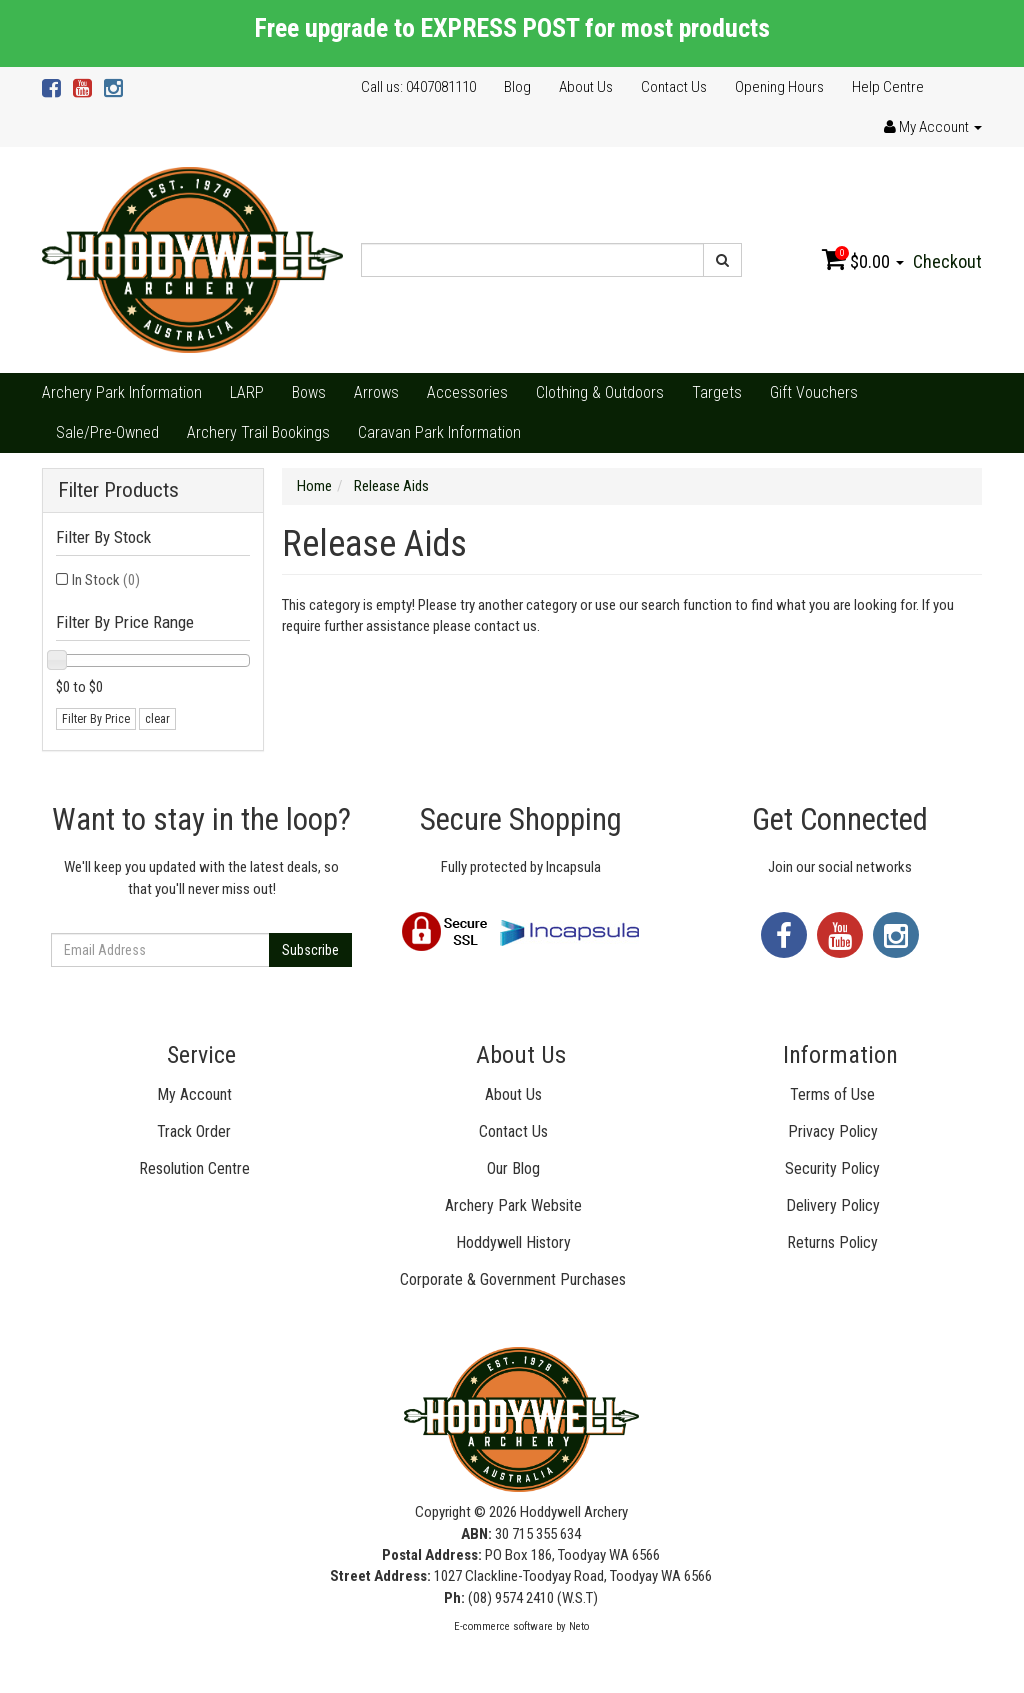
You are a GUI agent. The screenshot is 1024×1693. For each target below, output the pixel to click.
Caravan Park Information (439, 432)
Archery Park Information (122, 392)
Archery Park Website (513, 1205)
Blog (517, 87)
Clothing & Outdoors (600, 392)
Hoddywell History (513, 1242)
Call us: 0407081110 (418, 87)
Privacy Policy (833, 1131)
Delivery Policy (833, 1205)
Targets (717, 392)
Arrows (376, 392)
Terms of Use (832, 1094)
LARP (247, 392)
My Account (194, 1094)
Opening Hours (779, 87)
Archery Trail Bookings (258, 432)
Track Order (194, 1131)
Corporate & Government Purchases (513, 1279)
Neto (579, 1626)
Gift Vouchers (814, 392)
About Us (586, 87)
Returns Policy (832, 1242)
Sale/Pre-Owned (107, 432)
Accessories (467, 392)
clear (157, 719)
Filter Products (118, 490)
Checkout (947, 261)
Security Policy (832, 1168)
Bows (309, 392)
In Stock (106, 580)
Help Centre (888, 87)
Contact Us (674, 87)
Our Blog (513, 1168)
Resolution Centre (194, 1168)
